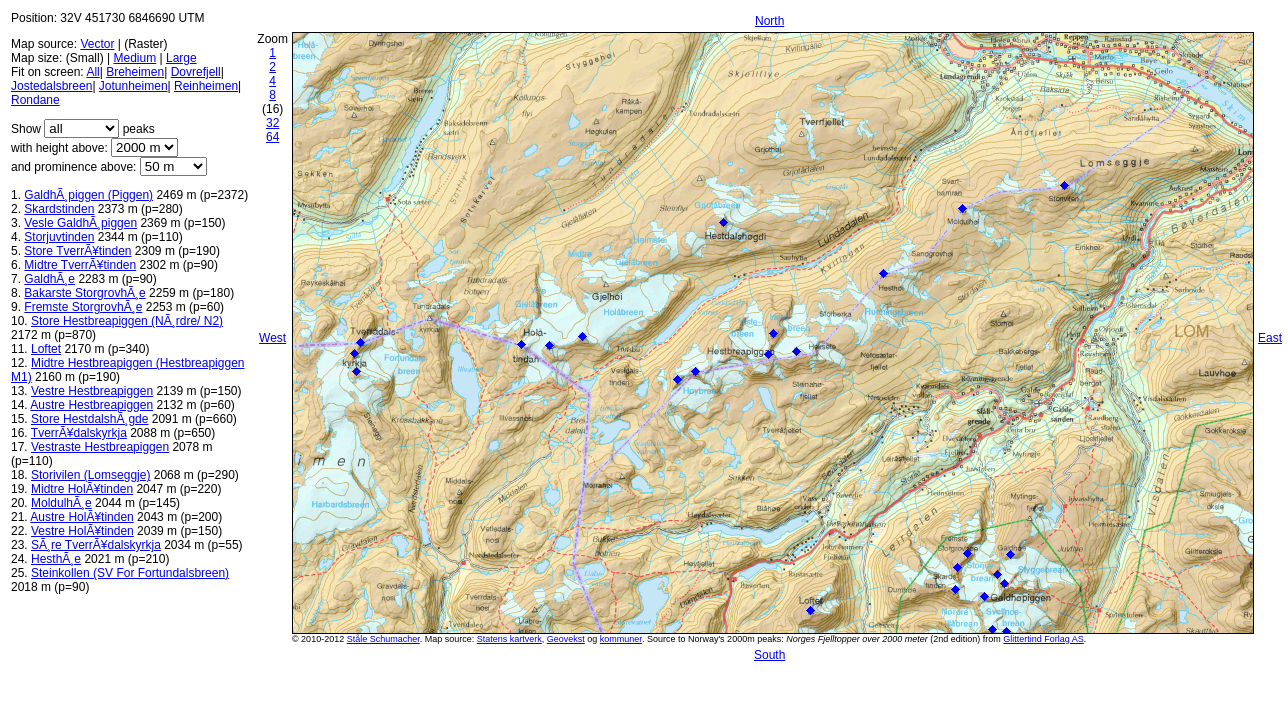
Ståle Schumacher (383, 639)
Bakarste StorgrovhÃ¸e (84, 293)
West (272, 338)
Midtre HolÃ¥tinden (82, 489)
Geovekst (566, 639)
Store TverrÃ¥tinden (77, 251)
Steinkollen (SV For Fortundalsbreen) (130, 573)
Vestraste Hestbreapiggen (100, 447)
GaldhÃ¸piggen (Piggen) (88, 195)
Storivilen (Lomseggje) (90, 475)
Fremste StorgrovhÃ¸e (83, 307)
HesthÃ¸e (56, 559)
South (769, 655)
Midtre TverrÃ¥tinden (80, 265)
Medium (134, 58)
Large (181, 58)
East (1270, 338)
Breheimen (135, 72)
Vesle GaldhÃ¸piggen (80, 223)
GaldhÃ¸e (49, 279)
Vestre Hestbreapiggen (92, 391)
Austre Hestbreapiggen (91, 405)
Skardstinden (59, 209)
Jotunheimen (133, 86)
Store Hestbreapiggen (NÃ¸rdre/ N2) (127, 321)
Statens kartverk (509, 639)
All (92, 72)
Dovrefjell (196, 72)
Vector (97, 44)
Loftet (46, 349)
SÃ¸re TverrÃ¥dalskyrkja (96, 545)
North (769, 21)
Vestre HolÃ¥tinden (82, 531)
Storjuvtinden (59, 237)
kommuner (621, 639)
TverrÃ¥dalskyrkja (79, 433)
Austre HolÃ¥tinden (81, 517)
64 (272, 137)
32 (272, 123)
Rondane (35, 100)
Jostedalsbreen (51, 86)
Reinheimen (206, 86)
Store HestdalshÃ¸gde (89, 419)
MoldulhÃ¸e (61, 503)
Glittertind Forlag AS (1043, 639)
